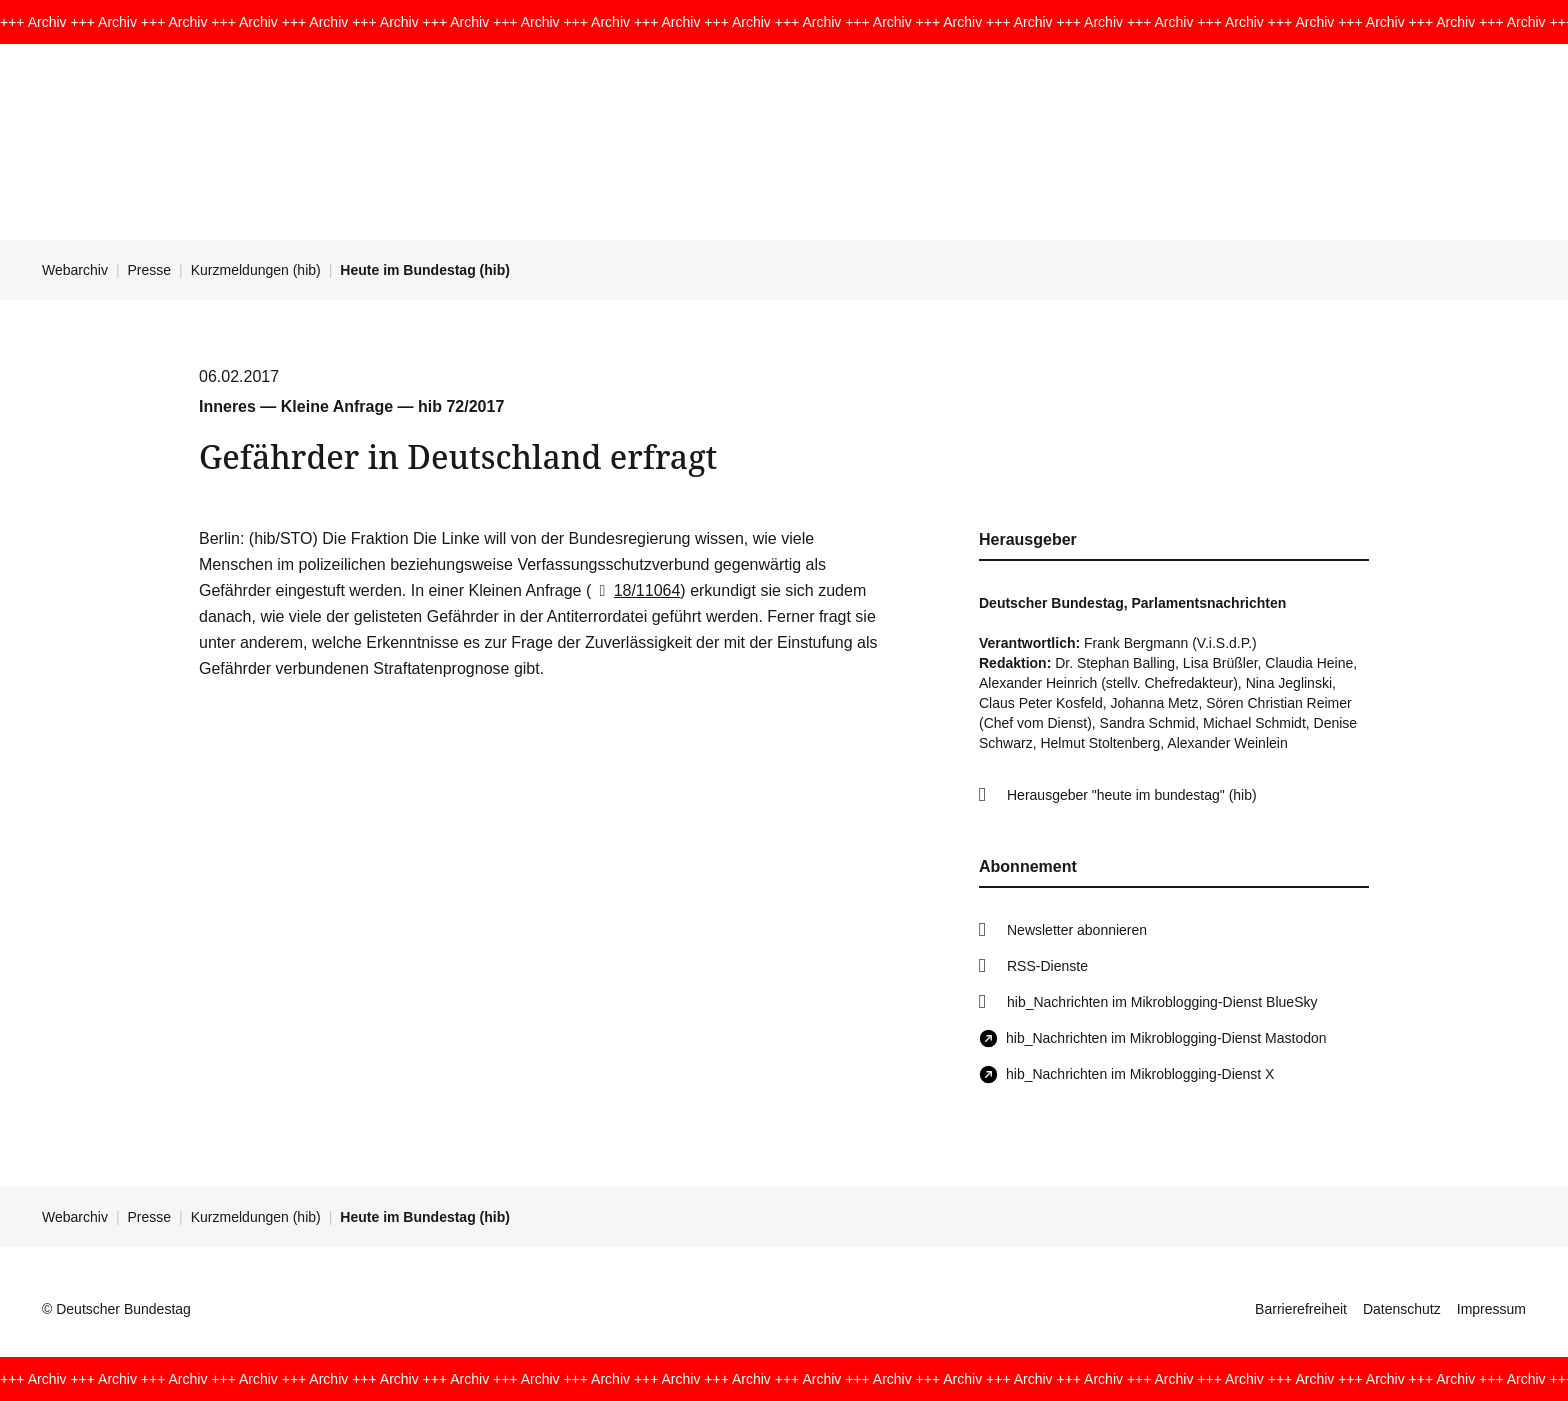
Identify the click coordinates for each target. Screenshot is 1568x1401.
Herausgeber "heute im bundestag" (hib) (1132, 795)
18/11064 (635, 590)
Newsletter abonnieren (1077, 930)
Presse (150, 270)
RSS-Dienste (1047, 966)
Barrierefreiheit (1301, 1309)
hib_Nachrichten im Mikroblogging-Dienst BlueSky (1162, 1002)
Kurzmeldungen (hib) (256, 270)
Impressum (1491, 1309)
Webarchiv (75, 270)
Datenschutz (1402, 1309)
